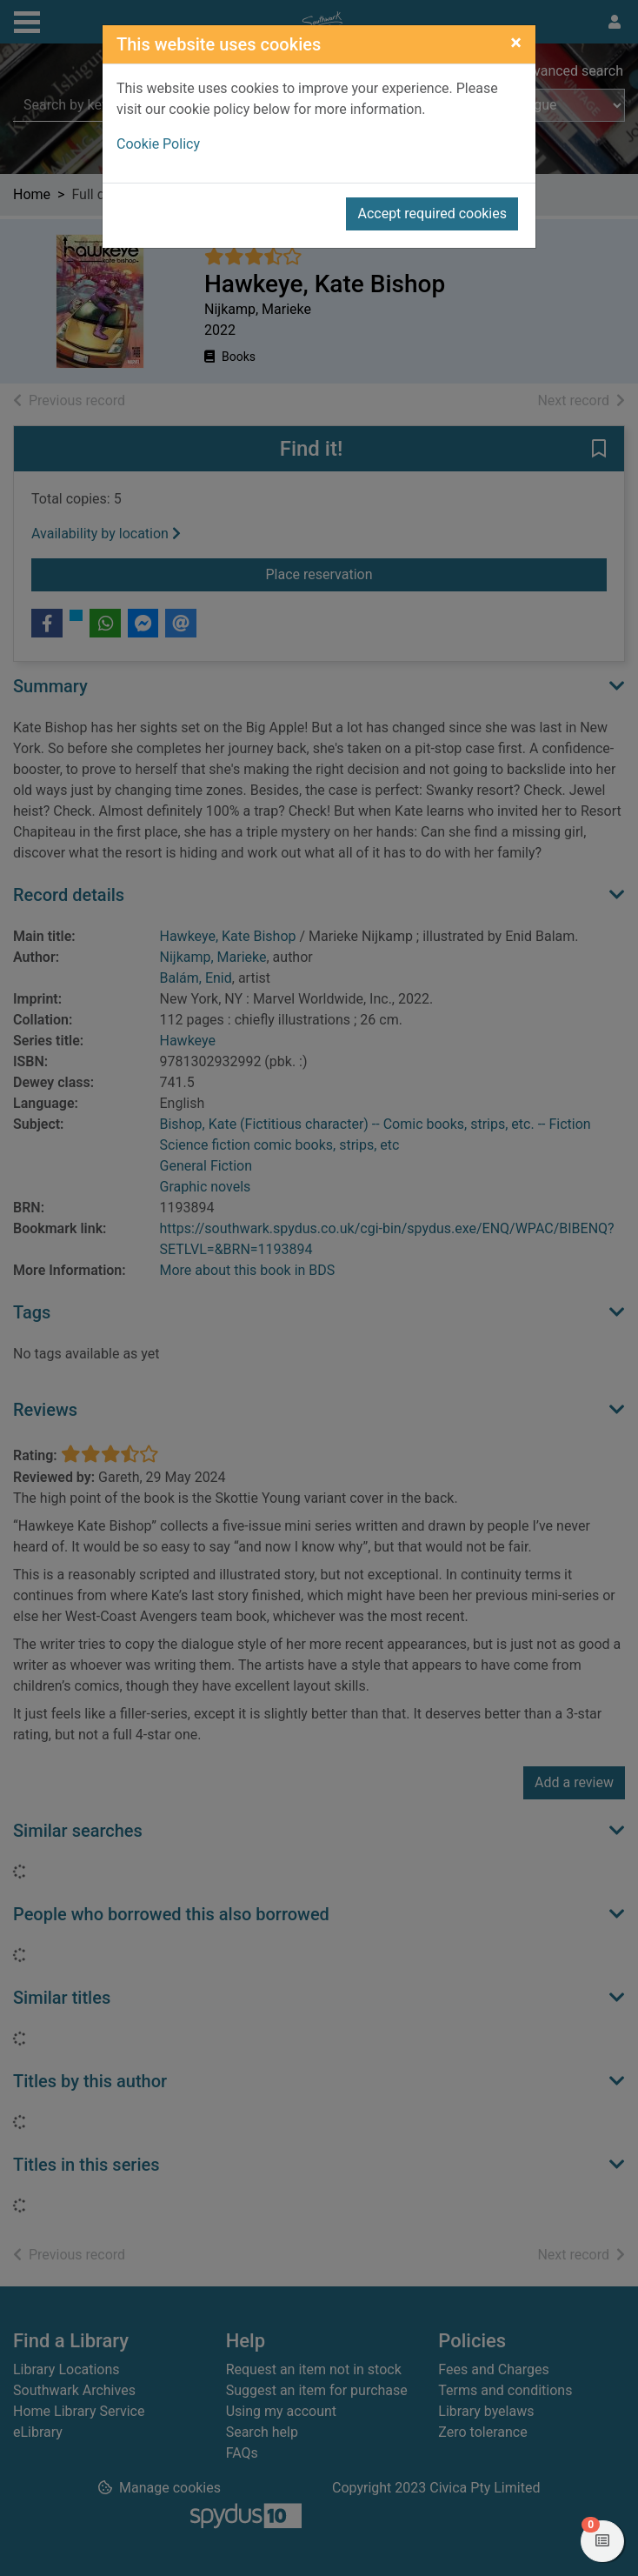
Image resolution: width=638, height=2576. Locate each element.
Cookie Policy (158, 144)
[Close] (515, 42)
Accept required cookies (432, 213)
